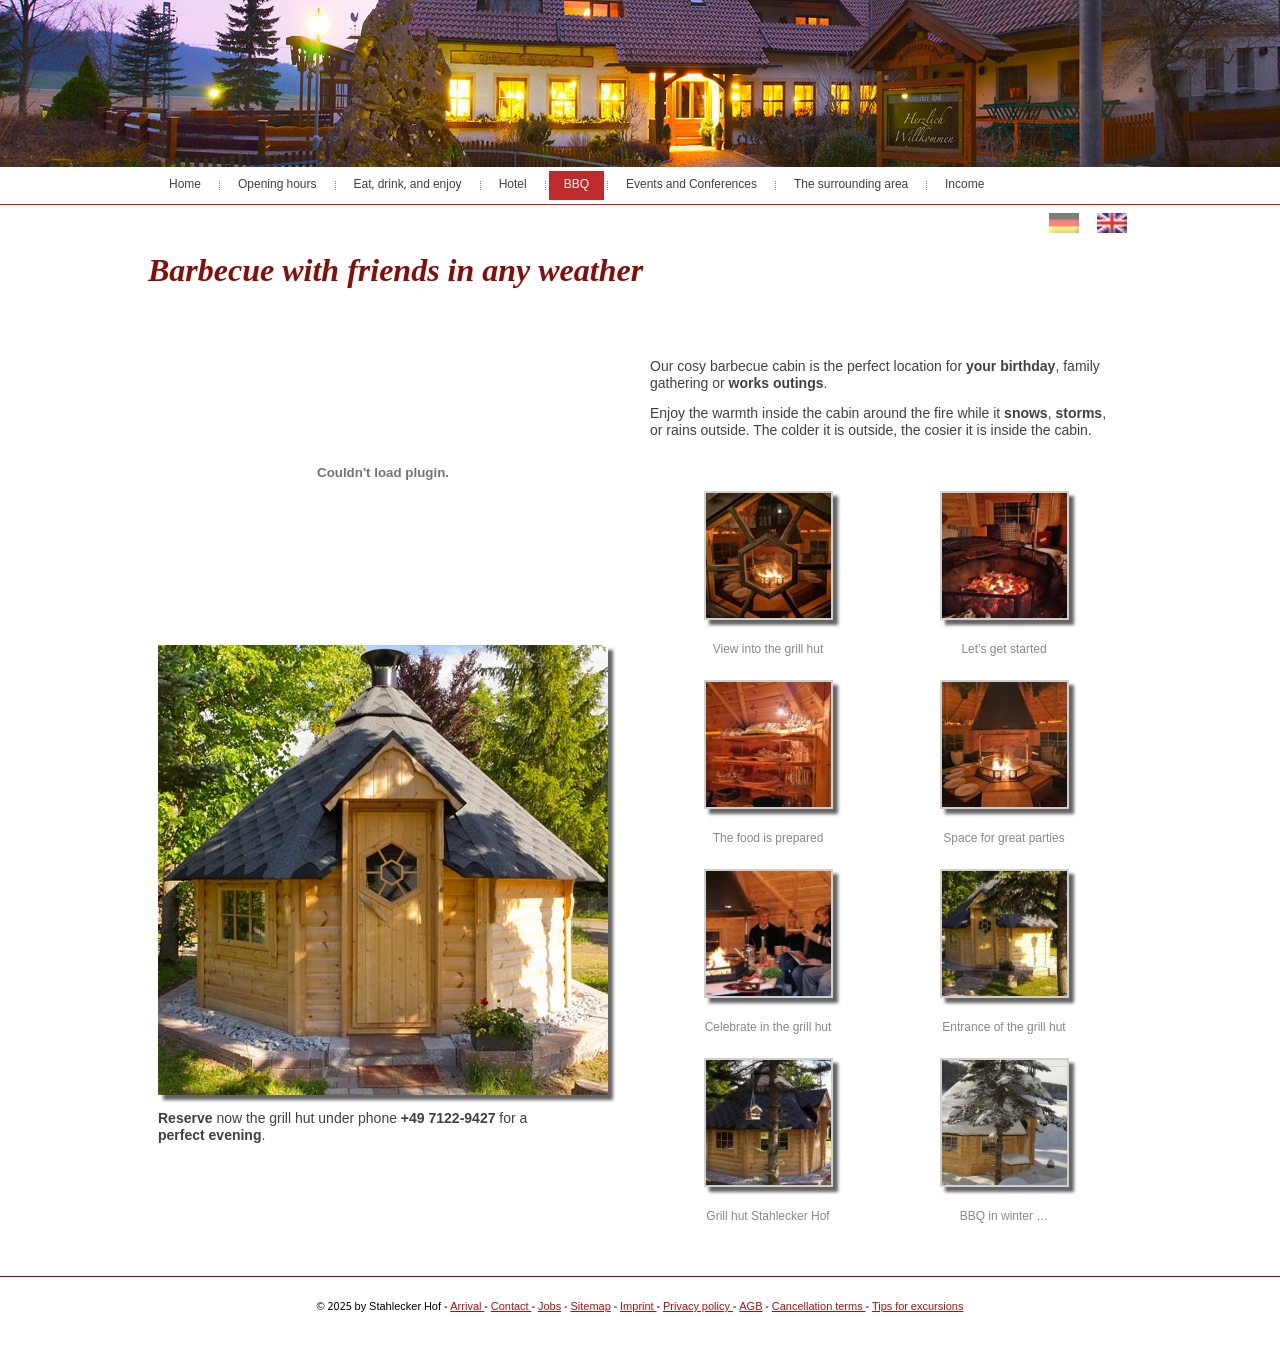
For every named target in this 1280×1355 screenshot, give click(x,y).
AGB (750, 1307)
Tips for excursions (918, 1307)
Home (185, 185)
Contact (511, 1307)
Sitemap (590, 1307)
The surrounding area (851, 185)
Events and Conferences (691, 185)
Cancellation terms (819, 1307)
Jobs (549, 1307)
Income (964, 185)
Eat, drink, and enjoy (408, 185)
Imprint (638, 1307)
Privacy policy (698, 1307)
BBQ (576, 185)
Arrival (467, 1307)
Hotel (513, 185)
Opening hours (277, 185)
